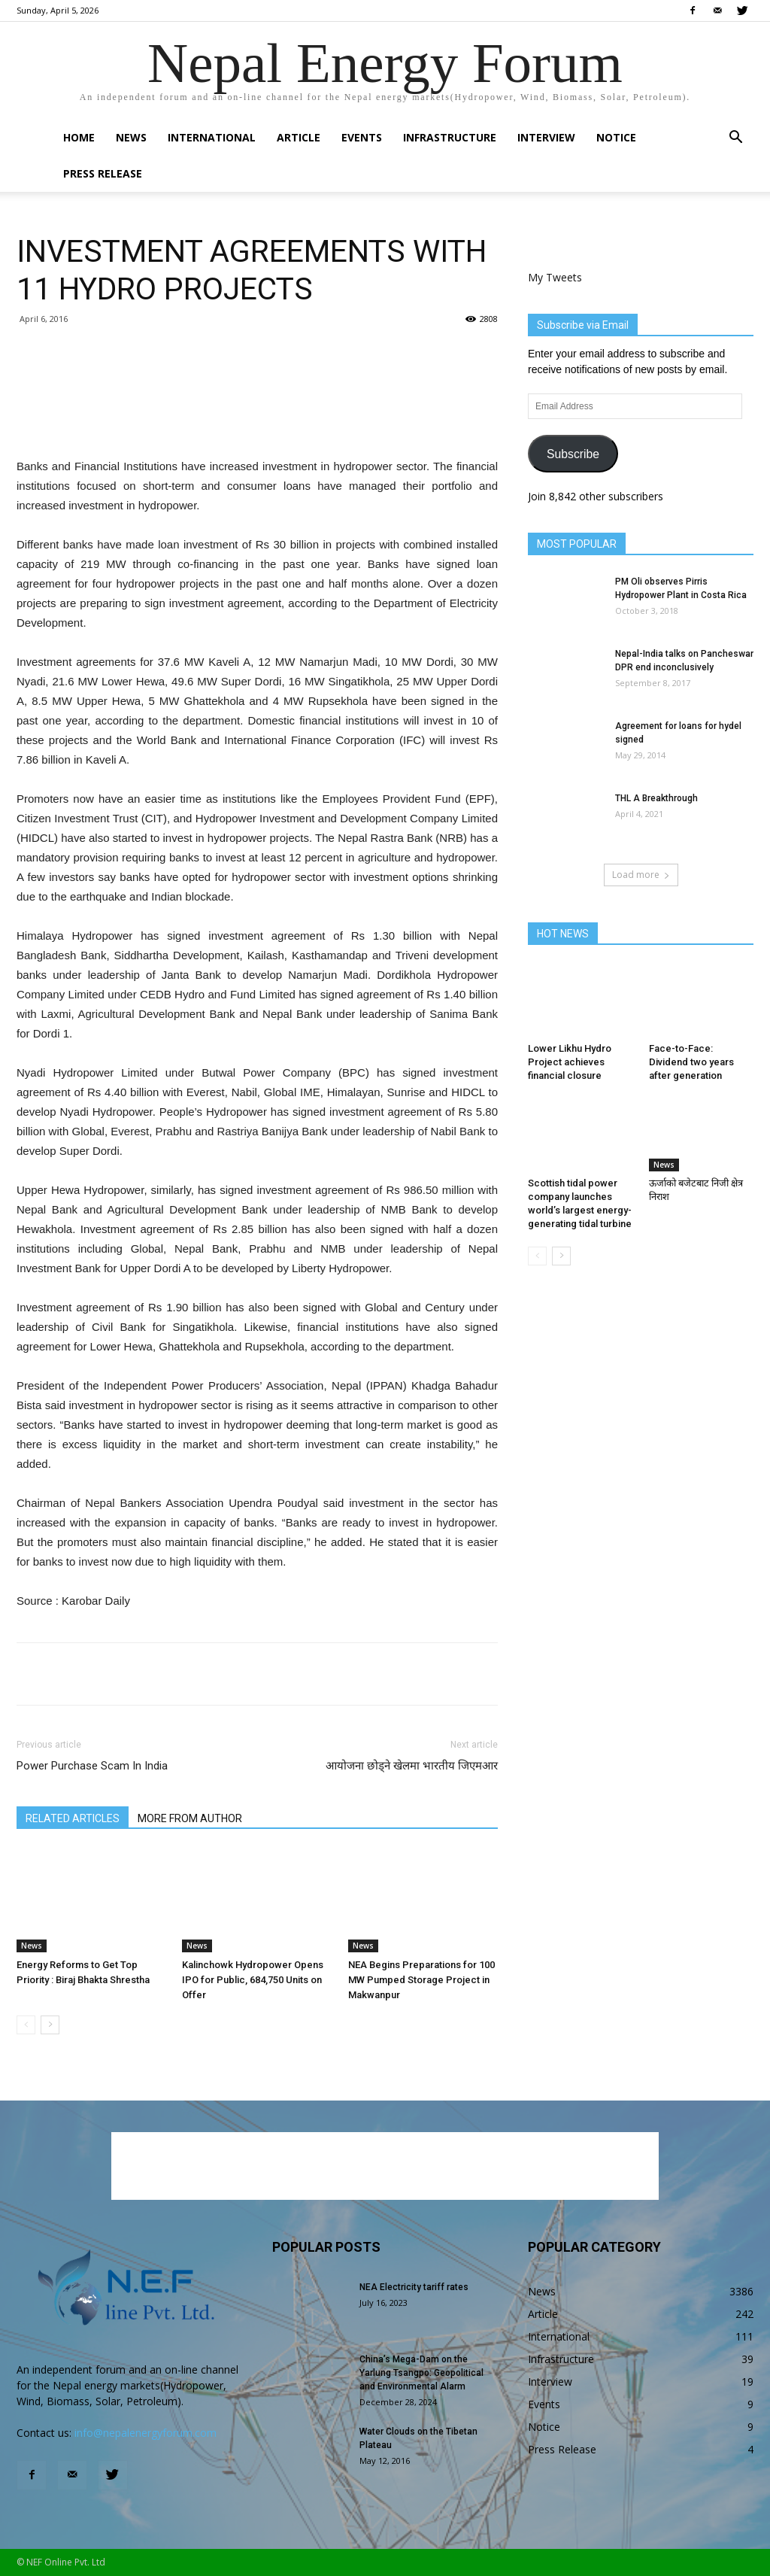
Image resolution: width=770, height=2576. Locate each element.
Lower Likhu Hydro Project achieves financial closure (569, 1062)
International (212, 137)
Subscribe (573, 454)
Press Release (102, 173)
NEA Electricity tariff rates (413, 2287)
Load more (641, 874)
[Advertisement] (257, 418)
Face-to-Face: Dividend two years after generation (691, 1062)
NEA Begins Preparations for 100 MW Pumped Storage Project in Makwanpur (421, 1979)
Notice (616, 137)
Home (79, 137)
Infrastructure (449, 137)
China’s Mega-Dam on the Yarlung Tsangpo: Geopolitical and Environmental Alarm (421, 2373)
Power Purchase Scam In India (92, 1766)
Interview (546, 137)
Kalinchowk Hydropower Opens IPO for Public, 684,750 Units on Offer (252, 1979)
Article (298, 137)
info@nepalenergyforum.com (145, 2433)
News (131, 137)
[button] (735, 139)
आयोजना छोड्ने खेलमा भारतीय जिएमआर (412, 1766)
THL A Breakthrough (656, 798)
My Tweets (555, 277)
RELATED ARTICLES (73, 1818)
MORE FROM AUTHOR (190, 1818)
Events (361, 137)
